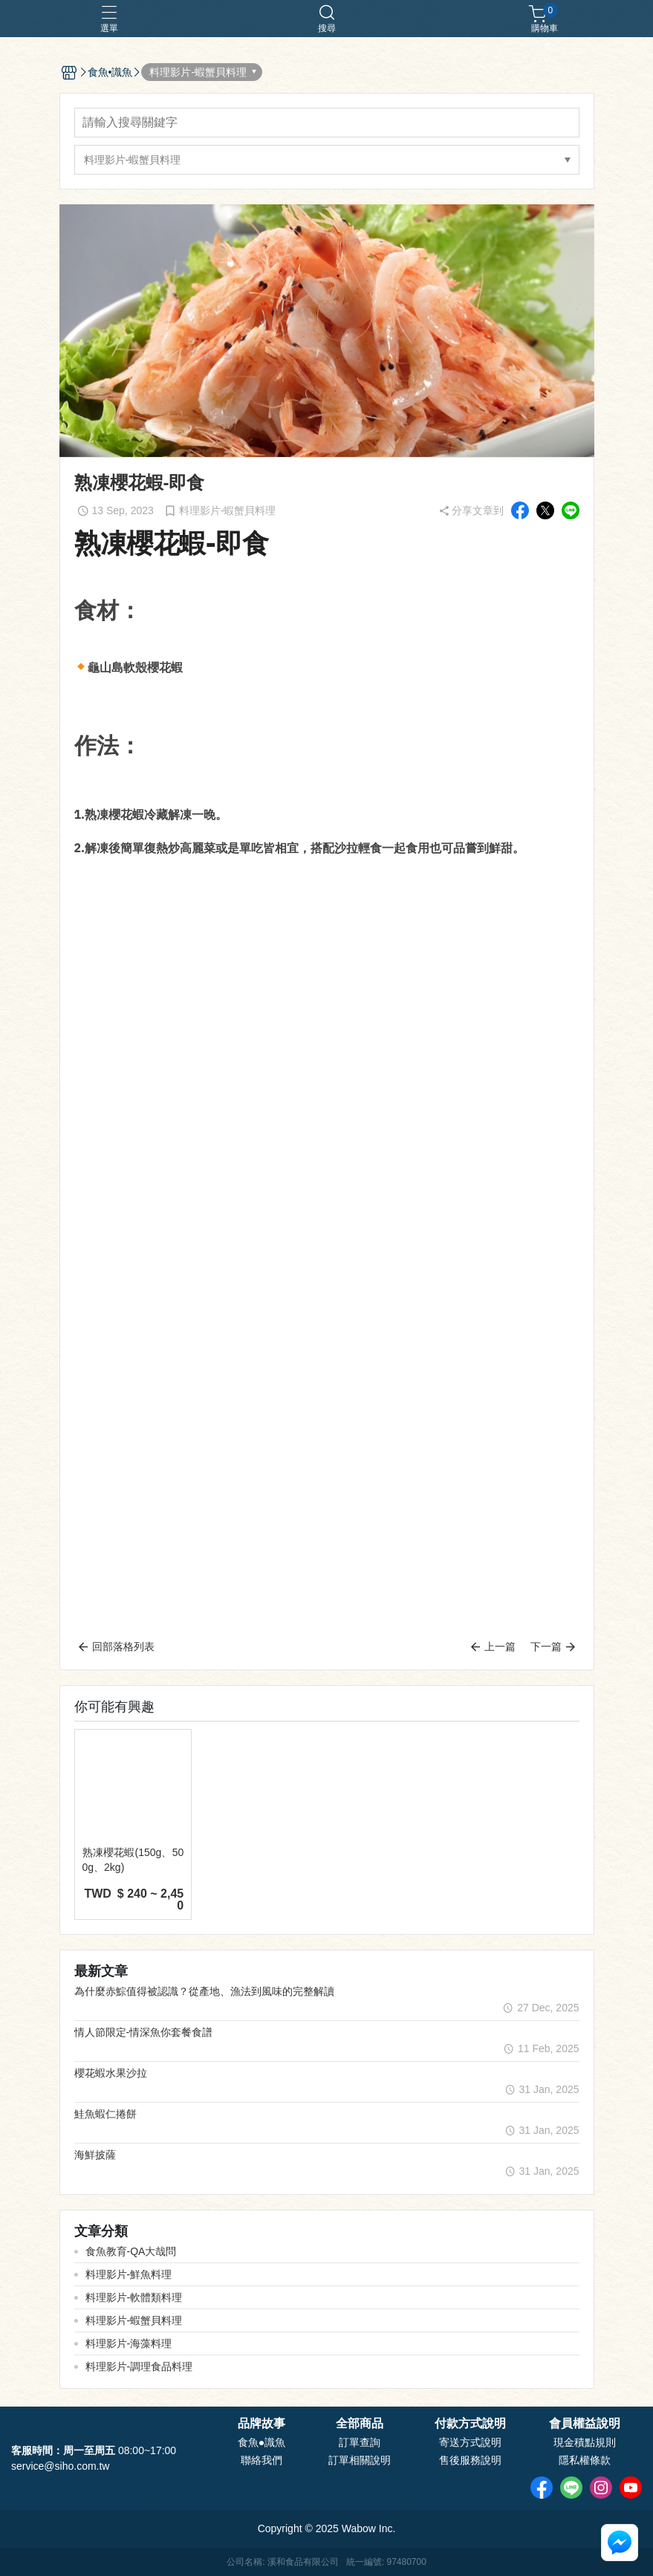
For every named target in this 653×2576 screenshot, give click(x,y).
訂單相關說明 (359, 2460)
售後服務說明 (470, 2460)
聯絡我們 (261, 2460)
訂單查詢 (359, 2442)
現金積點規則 (584, 2442)
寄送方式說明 (470, 2442)
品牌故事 (261, 2424)
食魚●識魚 (261, 2442)
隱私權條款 (585, 2460)
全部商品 (359, 2424)
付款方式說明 (470, 2424)
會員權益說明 (584, 2424)
